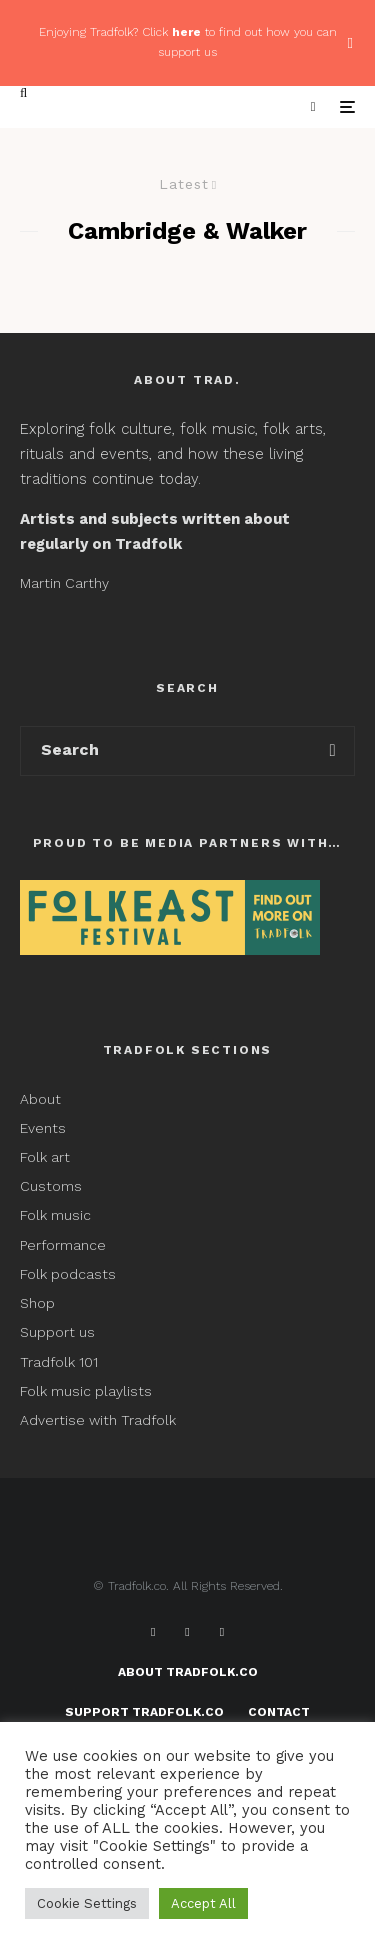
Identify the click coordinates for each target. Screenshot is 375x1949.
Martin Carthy (64, 583)
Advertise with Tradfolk (98, 1420)
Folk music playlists (86, 1391)
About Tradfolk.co (188, 1672)
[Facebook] (153, 1632)
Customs (51, 1186)
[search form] (166, 751)
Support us (57, 1332)
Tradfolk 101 (59, 1362)
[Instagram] (222, 1632)
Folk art (47, 1157)
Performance (63, 1245)
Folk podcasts (68, 1274)
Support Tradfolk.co (144, 1712)
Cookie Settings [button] (87, 1903)
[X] (187, 1632)
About (40, 1099)
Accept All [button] (203, 1903)
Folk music (55, 1215)
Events (43, 1128)
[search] (332, 751)
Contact (279, 1712)
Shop (37, 1303)
